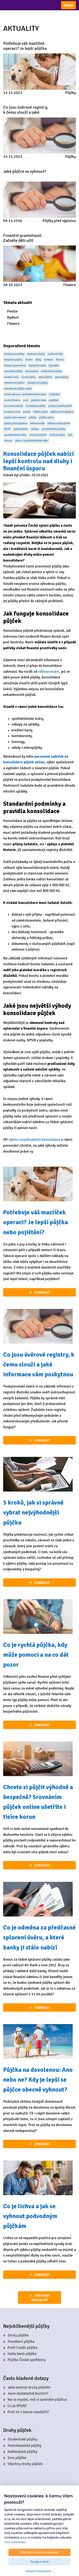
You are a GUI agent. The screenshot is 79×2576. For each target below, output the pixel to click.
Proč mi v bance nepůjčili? (28, 2412)
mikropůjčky (61, 377)
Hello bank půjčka (22, 2353)
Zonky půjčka (18, 2335)
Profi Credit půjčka (22, 2347)
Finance (69, 284)
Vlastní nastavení (38, 2571)
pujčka (26, 411)
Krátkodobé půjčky (22, 2451)
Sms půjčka (17, 2457)
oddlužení (54, 394)
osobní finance (12, 400)
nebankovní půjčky (37, 382)
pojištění (53, 400)
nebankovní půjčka (14, 382)
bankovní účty (55, 354)
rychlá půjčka (20, 429)
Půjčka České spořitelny (27, 2359)
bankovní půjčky (36, 354)
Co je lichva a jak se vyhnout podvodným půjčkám (30, 2216)
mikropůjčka (45, 377)
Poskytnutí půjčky (36, 406)
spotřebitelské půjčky (54, 429)
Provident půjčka (21, 2341)
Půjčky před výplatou (59, 220)
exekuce (48, 359)
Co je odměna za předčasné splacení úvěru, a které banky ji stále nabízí (39, 1937)
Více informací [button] (15, 2542)
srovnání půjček (37, 435)
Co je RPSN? (17, 2405)
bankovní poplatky (14, 354)
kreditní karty (11, 377)
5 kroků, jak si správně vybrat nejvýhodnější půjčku (33, 1512)
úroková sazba (57, 435)
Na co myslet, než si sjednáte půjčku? (37, 2399)
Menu (68, 5)
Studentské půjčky (22, 2439)
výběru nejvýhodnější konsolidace (34, 1139)
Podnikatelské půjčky (25, 2445)
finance (60, 359)
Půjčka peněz (40, 411)
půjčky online (46, 417)
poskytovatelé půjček (60, 406)
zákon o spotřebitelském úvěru (31, 440)
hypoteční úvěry (37, 365)
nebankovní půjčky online (18, 388)
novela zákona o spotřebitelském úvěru (25, 394)
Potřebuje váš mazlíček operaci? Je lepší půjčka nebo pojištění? (35, 1222)
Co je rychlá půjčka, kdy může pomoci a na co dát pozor (36, 1654)
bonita (28, 359)
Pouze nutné (39, 2562)
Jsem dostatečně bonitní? (28, 2393)
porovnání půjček (13, 406)
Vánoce (8, 440)
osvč (25, 400)
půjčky (32, 417)
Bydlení (13, 317)
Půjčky (70, 92)
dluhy (38, 359)
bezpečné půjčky (13, 359)
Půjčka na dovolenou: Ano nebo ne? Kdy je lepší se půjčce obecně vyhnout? (38, 2079)
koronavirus (31, 371)
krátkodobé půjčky (51, 371)
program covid (12, 411)
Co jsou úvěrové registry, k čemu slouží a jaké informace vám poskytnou (38, 1364)
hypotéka (54, 365)
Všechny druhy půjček (25, 2463)
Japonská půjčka (13, 371)
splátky (35, 429)
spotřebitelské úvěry (15, 435)
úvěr (70, 435)
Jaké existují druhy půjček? (29, 2387)
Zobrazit (42, 1292)
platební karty (38, 400)
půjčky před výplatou (15, 423)
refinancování (37, 423)
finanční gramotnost (15, 365)
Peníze (12, 311)
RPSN (7, 429)
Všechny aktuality (40, 2298)
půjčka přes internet (15, 417)
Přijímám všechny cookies (39, 2552)
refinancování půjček (58, 423)
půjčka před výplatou (62, 411)
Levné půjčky (28, 377)
